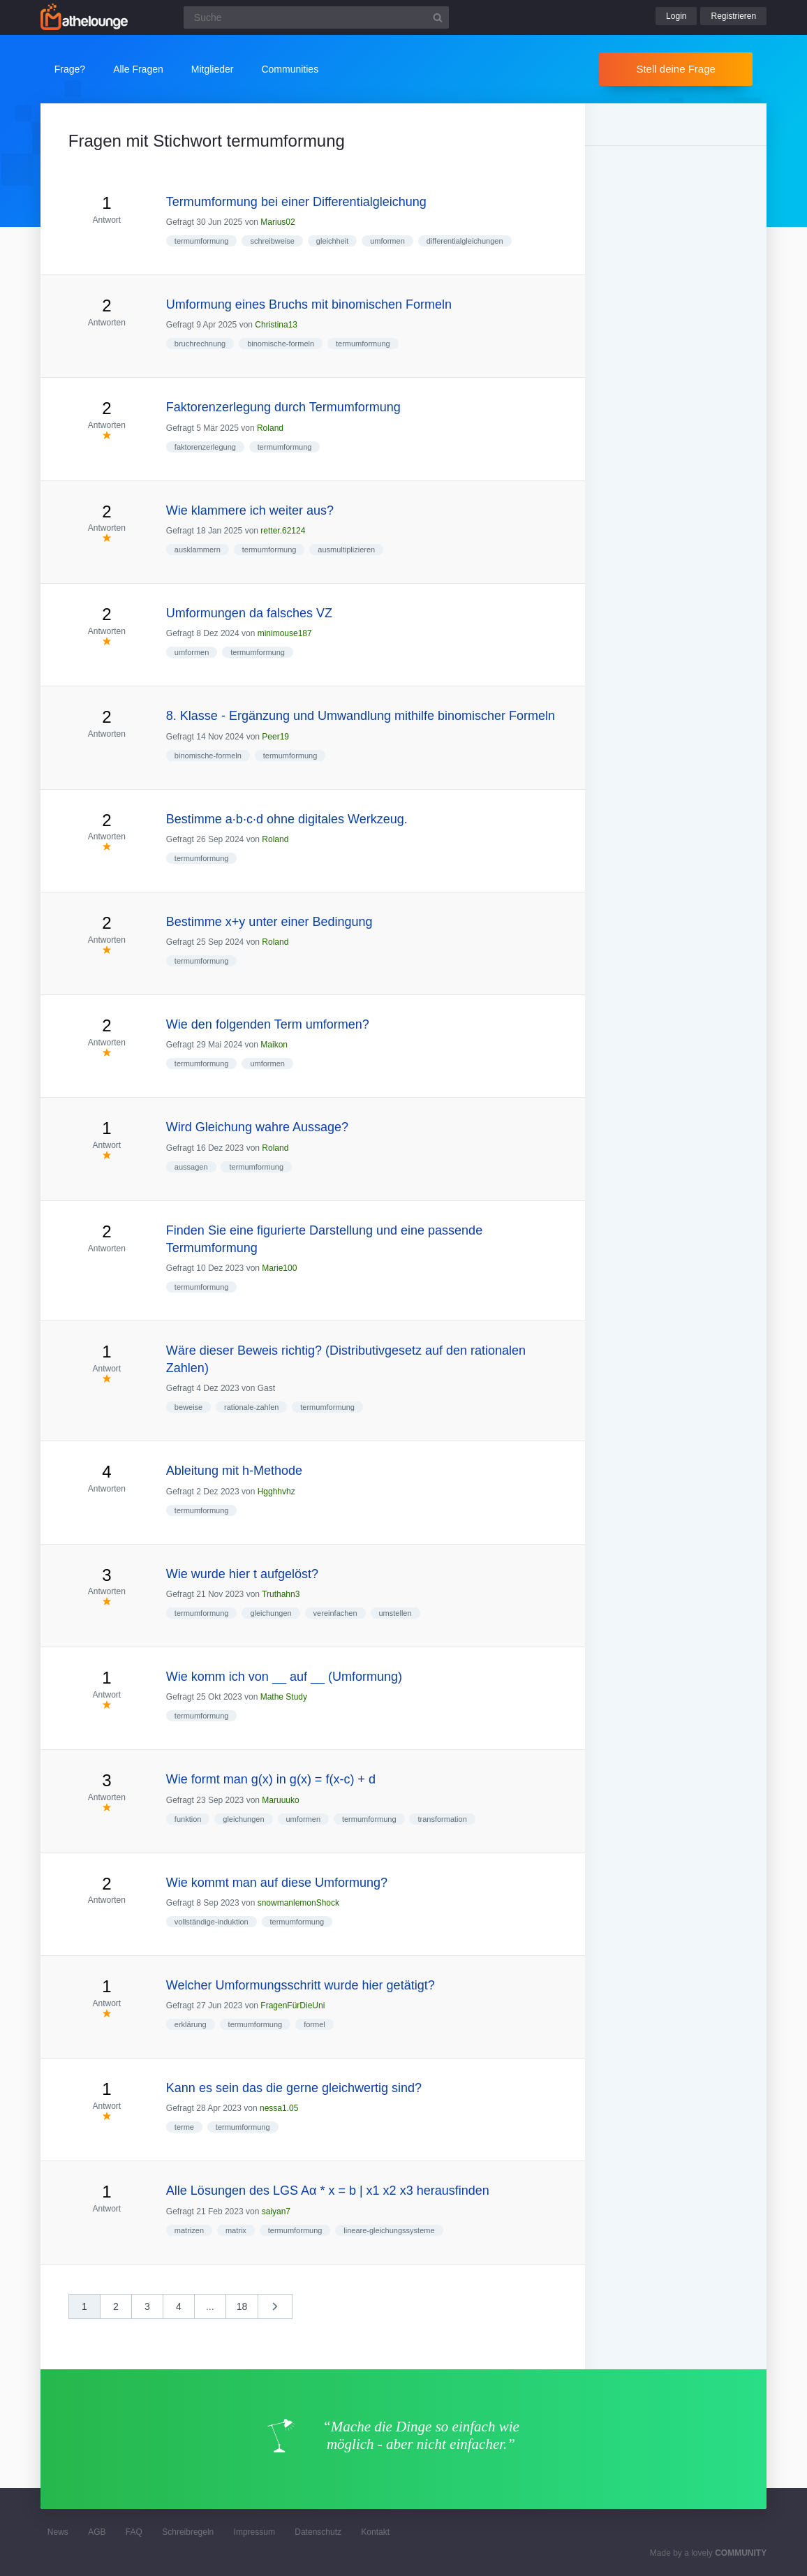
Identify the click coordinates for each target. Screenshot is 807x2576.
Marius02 (277, 222)
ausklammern (198, 549)
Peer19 (275, 737)
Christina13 (276, 325)
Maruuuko (280, 1800)
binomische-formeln (280, 343)
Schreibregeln (188, 2532)
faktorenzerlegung (205, 447)
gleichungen (270, 1613)
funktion (188, 1819)
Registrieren (733, 16)
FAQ (134, 2532)
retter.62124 (282, 531)
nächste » (282, 2311)
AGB (96, 2532)
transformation (441, 1819)
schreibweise (272, 241)
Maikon (274, 1045)
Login (676, 16)
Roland (270, 428)
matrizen (189, 2230)
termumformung (202, 241)
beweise (188, 1407)
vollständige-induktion (212, 1922)
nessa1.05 (279, 2108)
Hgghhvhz (276, 1491)
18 (242, 2306)
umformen (387, 241)
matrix (235, 2230)
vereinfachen (335, 1613)
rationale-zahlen (251, 1407)
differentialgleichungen (465, 241)
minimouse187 (285, 633)
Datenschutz (318, 2532)
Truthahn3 (280, 1594)
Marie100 (279, 1268)
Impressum (254, 2532)
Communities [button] (289, 69)
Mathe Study (283, 1697)
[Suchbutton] (438, 17)
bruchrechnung (200, 343)
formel (314, 2024)
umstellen (395, 1613)
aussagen (191, 1167)
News (57, 2532)
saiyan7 (276, 2211)
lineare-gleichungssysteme (388, 2230)
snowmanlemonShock (298, 1903)
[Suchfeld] (316, 17)
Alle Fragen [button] (138, 69)
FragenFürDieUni (292, 2005)
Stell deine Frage (675, 69)
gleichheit (332, 241)
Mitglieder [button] (212, 69)
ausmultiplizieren (346, 549)
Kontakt (375, 2532)
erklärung (191, 2024)
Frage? (69, 69)
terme (184, 2127)
